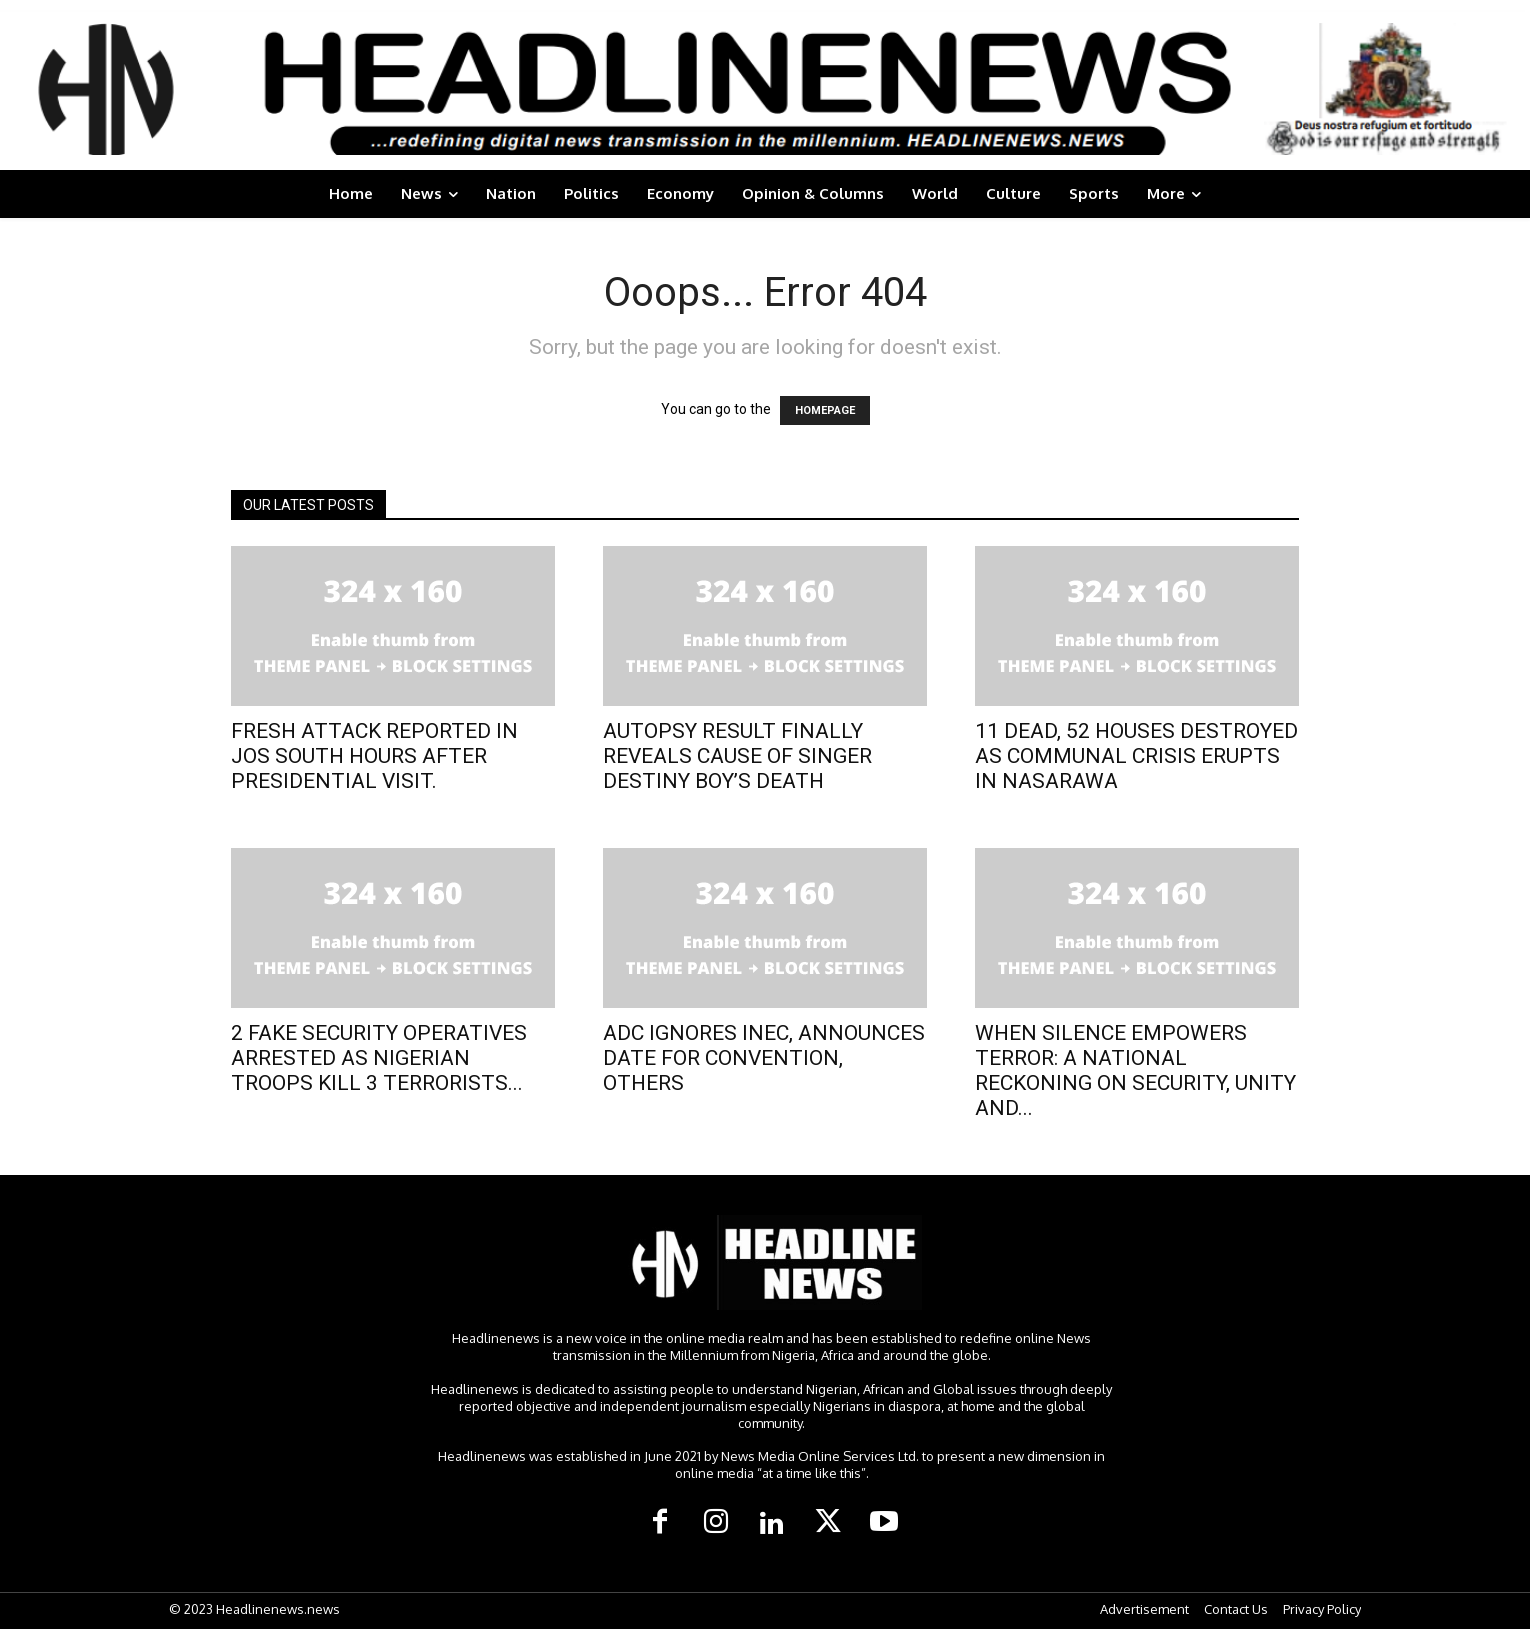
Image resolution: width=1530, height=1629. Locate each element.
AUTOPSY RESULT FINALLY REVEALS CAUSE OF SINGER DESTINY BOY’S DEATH (737, 756)
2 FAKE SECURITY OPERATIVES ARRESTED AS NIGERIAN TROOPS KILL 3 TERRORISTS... (379, 1058)
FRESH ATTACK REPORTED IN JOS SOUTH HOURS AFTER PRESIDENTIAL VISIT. (374, 756)
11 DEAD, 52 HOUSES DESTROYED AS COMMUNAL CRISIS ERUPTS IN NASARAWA (1136, 756)
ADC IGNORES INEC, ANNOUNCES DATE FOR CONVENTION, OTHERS (764, 1058)
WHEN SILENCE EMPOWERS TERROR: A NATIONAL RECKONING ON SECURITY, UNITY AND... (1135, 1070)
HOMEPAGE (825, 410)
